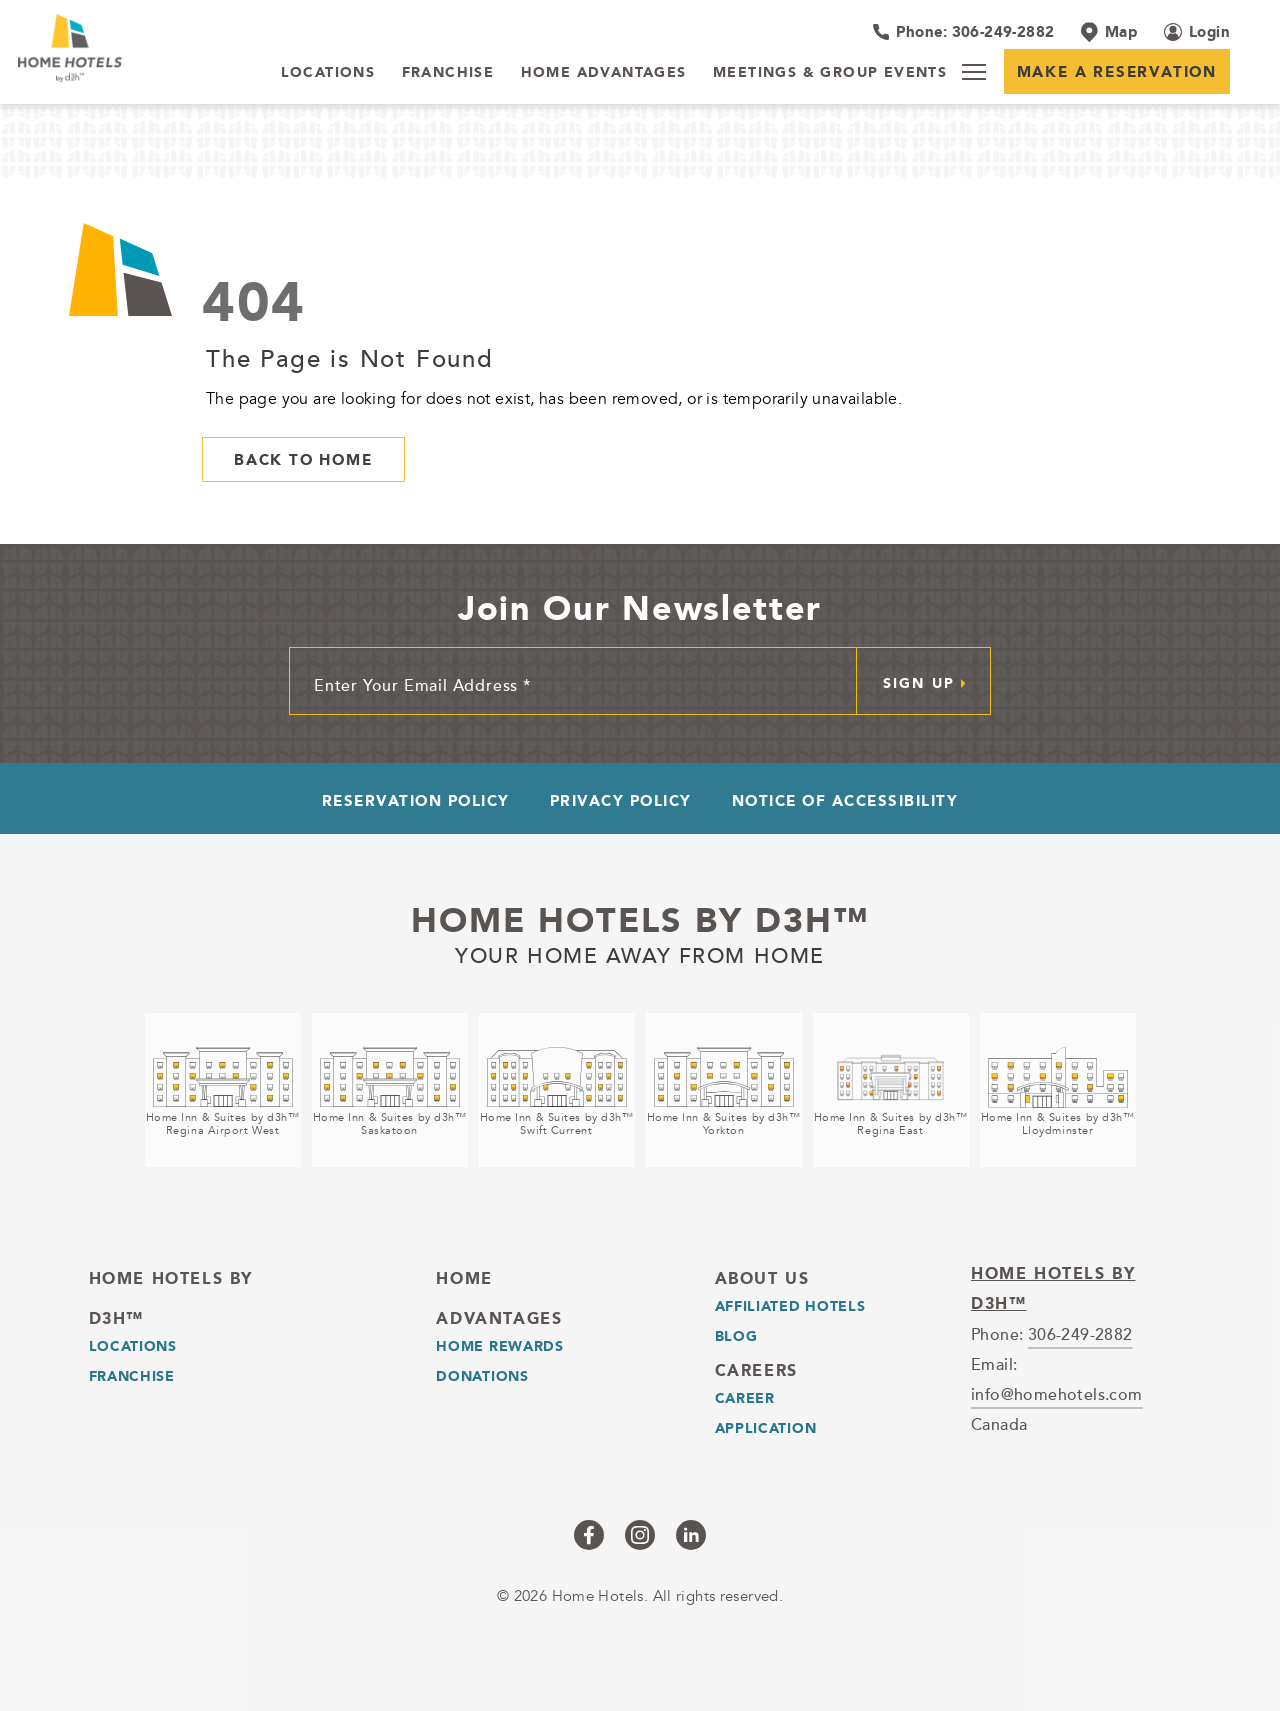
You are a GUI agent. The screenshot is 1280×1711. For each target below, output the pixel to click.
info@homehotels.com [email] (1057, 1394)
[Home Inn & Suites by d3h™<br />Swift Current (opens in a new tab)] (557, 1090)
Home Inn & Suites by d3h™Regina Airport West (223, 1124)
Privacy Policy (621, 800)
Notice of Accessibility (845, 800)
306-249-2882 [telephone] (1080, 1334)
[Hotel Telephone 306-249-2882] (963, 32)
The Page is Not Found (350, 358)
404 (254, 301)
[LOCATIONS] (328, 73)
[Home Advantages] (604, 73)
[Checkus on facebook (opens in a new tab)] (589, 1535)
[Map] (1109, 32)
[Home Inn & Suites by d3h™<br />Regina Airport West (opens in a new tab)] (223, 1090)
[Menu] (973, 72)
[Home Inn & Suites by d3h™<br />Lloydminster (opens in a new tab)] (1058, 1090)
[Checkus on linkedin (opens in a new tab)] (691, 1535)
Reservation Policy (416, 800)
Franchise (132, 1376)
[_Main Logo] (128, 48)
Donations (482, 1376)
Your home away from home (640, 953)
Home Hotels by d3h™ (640, 920)
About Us (762, 1278)
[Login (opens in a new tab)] (1197, 32)
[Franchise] (448, 73)
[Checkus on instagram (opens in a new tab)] (640, 1535)
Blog (736, 1336)
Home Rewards (499, 1346)
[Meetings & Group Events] (830, 73)
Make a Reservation (1117, 71)
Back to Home (303, 459)
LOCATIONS (133, 1346)
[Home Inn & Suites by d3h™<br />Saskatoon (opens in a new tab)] (390, 1090)
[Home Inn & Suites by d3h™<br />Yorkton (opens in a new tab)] (724, 1090)
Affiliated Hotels (790, 1306)
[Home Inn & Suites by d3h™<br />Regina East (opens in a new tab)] (891, 1090)
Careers (756, 1370)
